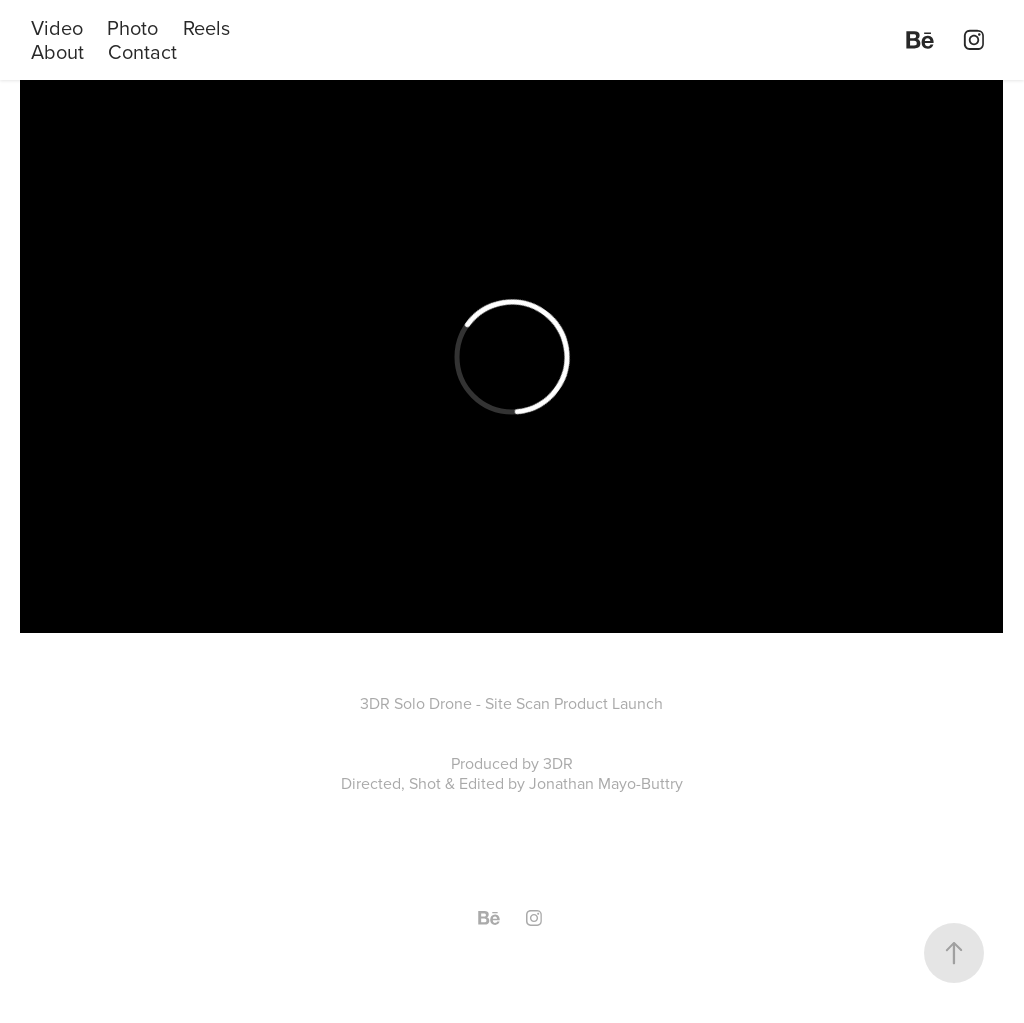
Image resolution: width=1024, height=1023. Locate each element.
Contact (142, 51)
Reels (206, 27)
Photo (132, 27)
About (57, 51)
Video (57, 27)
